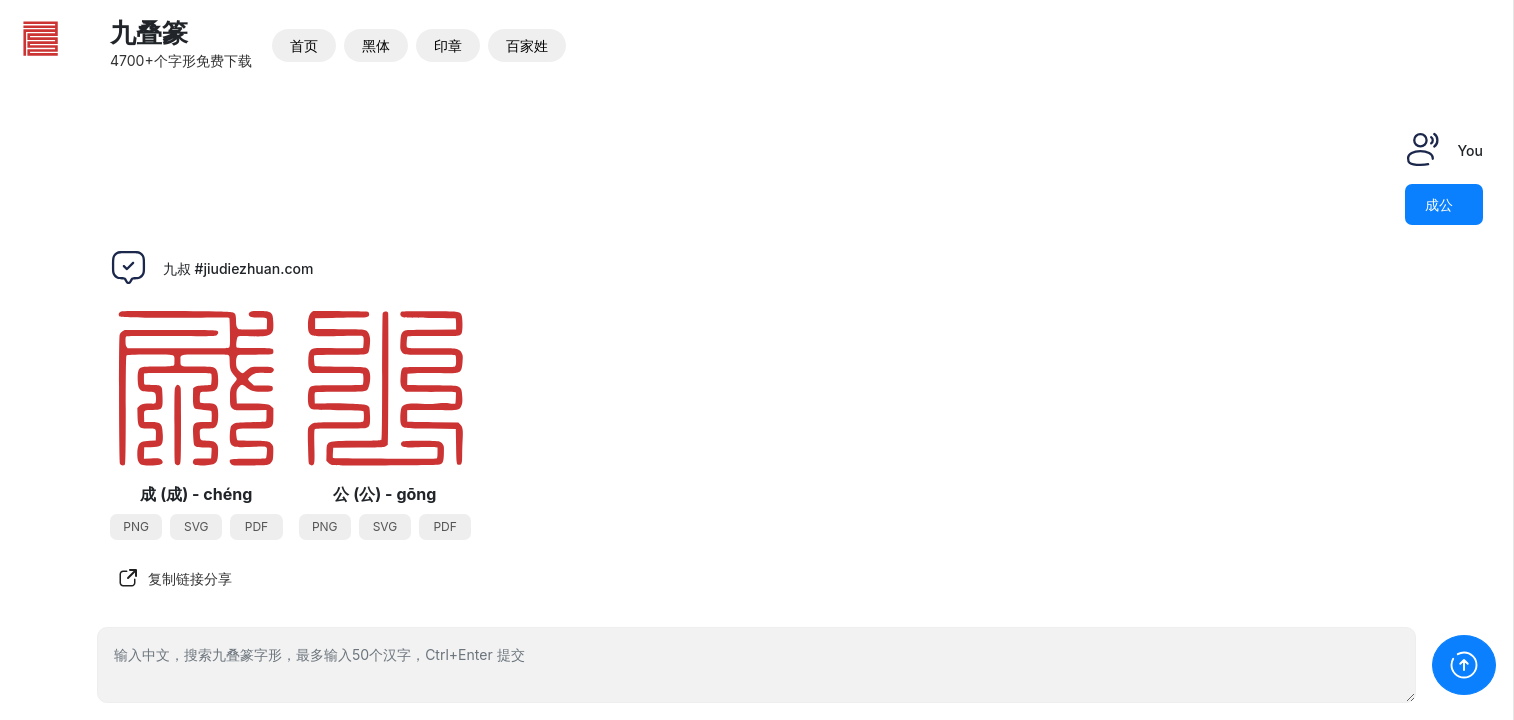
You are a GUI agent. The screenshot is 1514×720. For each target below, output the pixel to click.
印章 (448, 45)
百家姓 (527, 45)
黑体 (376, 45)
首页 (304, 45)
